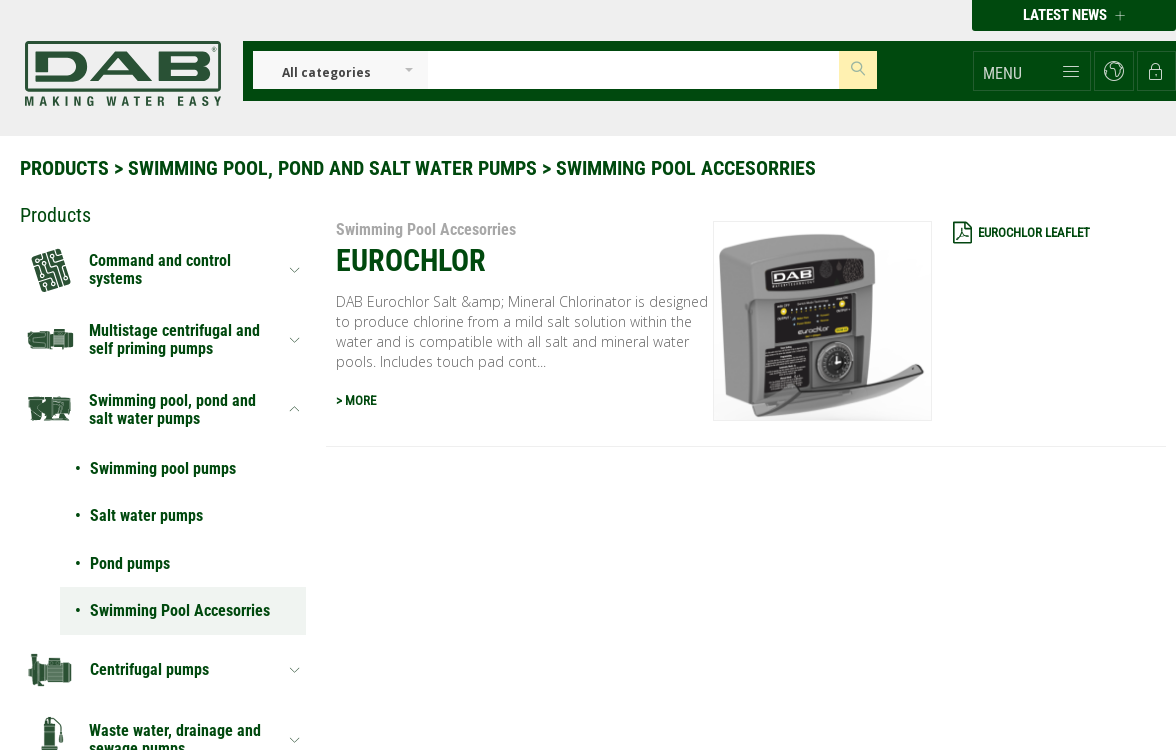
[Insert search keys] (633, 70)
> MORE (356, 400)
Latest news (1074, 15)
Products (64, 168)
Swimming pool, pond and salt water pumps (332, 168)
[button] (1032, 71)
